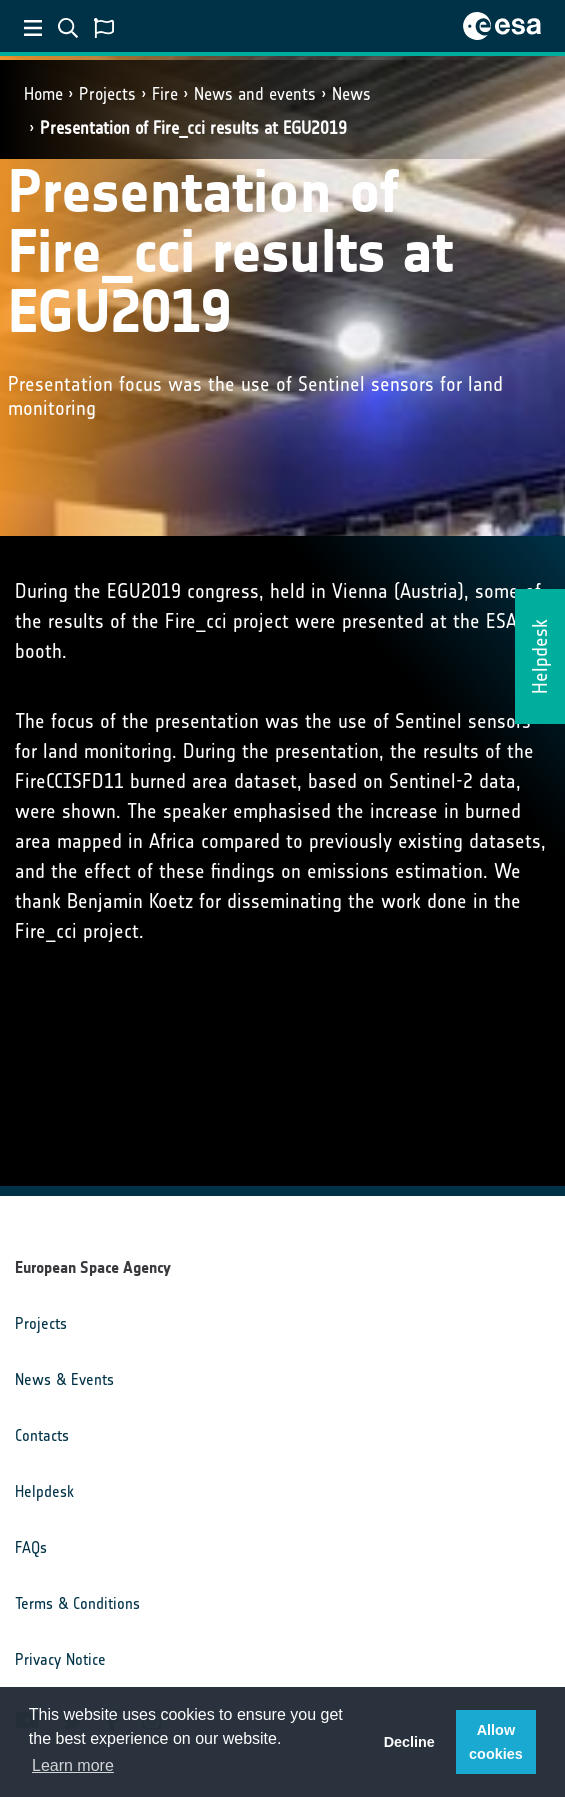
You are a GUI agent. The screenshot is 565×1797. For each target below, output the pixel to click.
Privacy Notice (60, 1659)
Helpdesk (44, 1491)
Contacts (42, 1435)
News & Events (64, 1379)
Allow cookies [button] (496, 1742)
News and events (255, 94)
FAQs (31, 1547)
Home (43, 94)
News (351, 94)
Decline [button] (409, 1742)
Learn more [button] (73, 1765)
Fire (165, 94)
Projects (107, 94)
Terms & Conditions (77, 1603)
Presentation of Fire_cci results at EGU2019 (193, 128)
